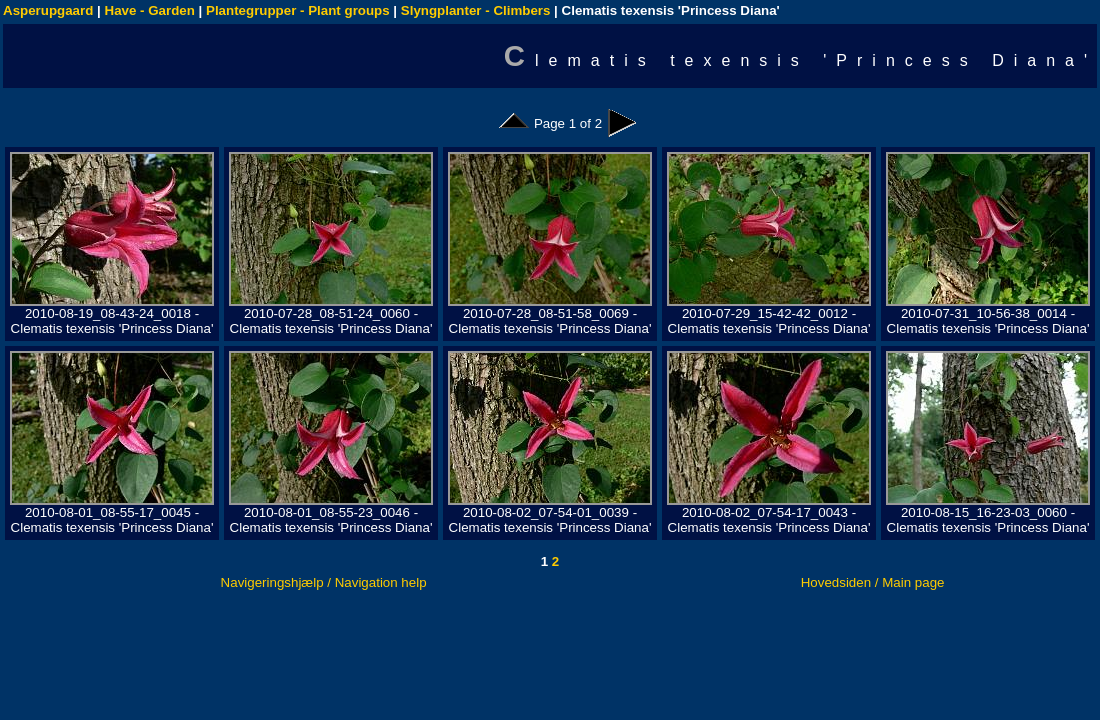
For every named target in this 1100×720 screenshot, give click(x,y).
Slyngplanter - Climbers (476, 10)
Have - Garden (150, 10)
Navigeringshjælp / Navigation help (324, 582)
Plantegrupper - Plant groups (298, 10)
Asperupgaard (48, 10)
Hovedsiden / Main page (873, 582)
